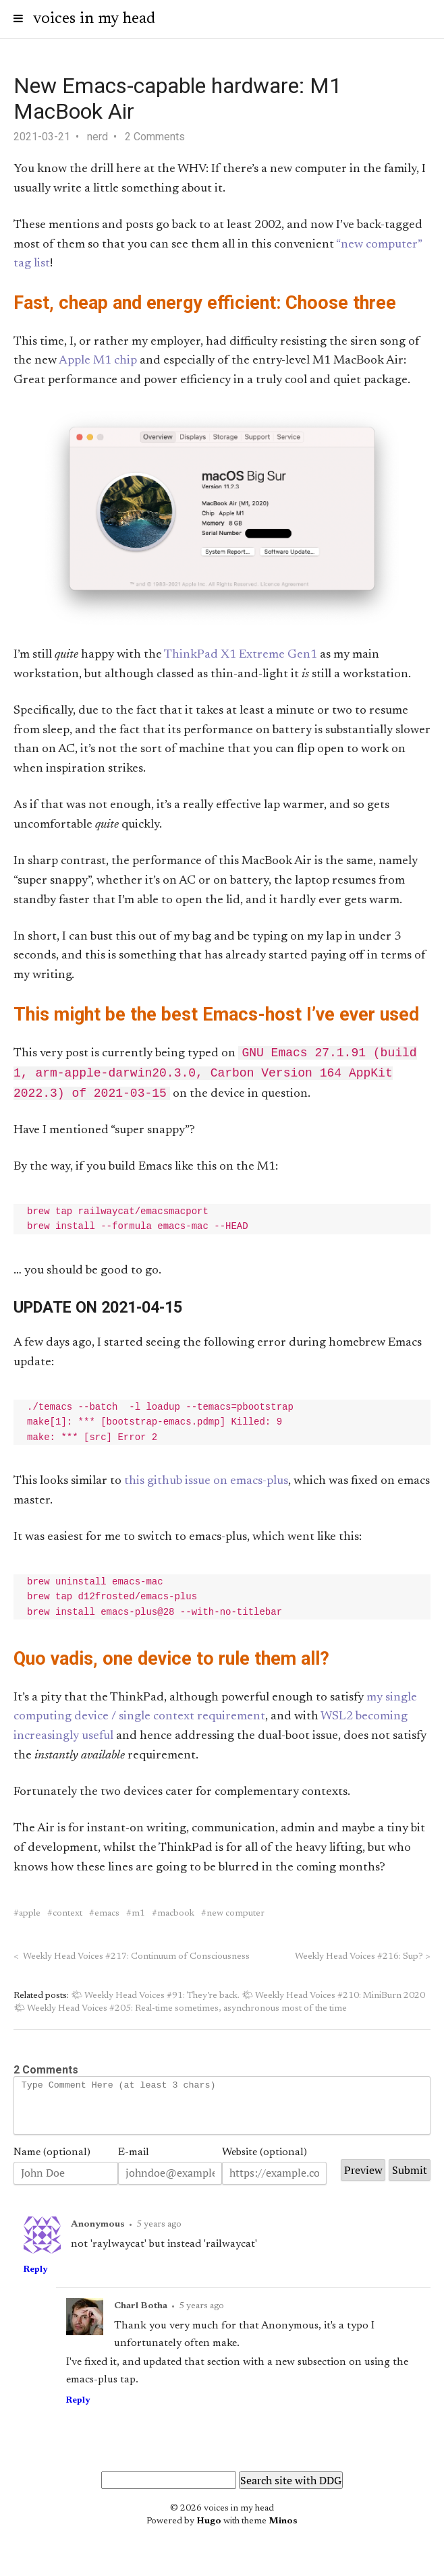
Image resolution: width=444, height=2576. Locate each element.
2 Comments (155, 136)
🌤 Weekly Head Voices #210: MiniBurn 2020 (333, 2000)
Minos (283, 2535)
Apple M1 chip (98, 361)
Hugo (208, 2535)
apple (29, 1917)
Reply (35, 2284)
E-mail (133, 2166)
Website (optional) (264, 2166)
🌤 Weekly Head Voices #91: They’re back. (155, 2000)
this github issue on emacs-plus (206, 1485)
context (67, 1917)
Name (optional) (51, 2166)
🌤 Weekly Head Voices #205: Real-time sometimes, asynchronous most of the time (180, 2012)
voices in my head (94, 19)
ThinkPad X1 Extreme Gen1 (240, 655)
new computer (235, 1917)
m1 (138, 1917)
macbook (175, 1917)
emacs (106, 1917)
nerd (97, 136)
